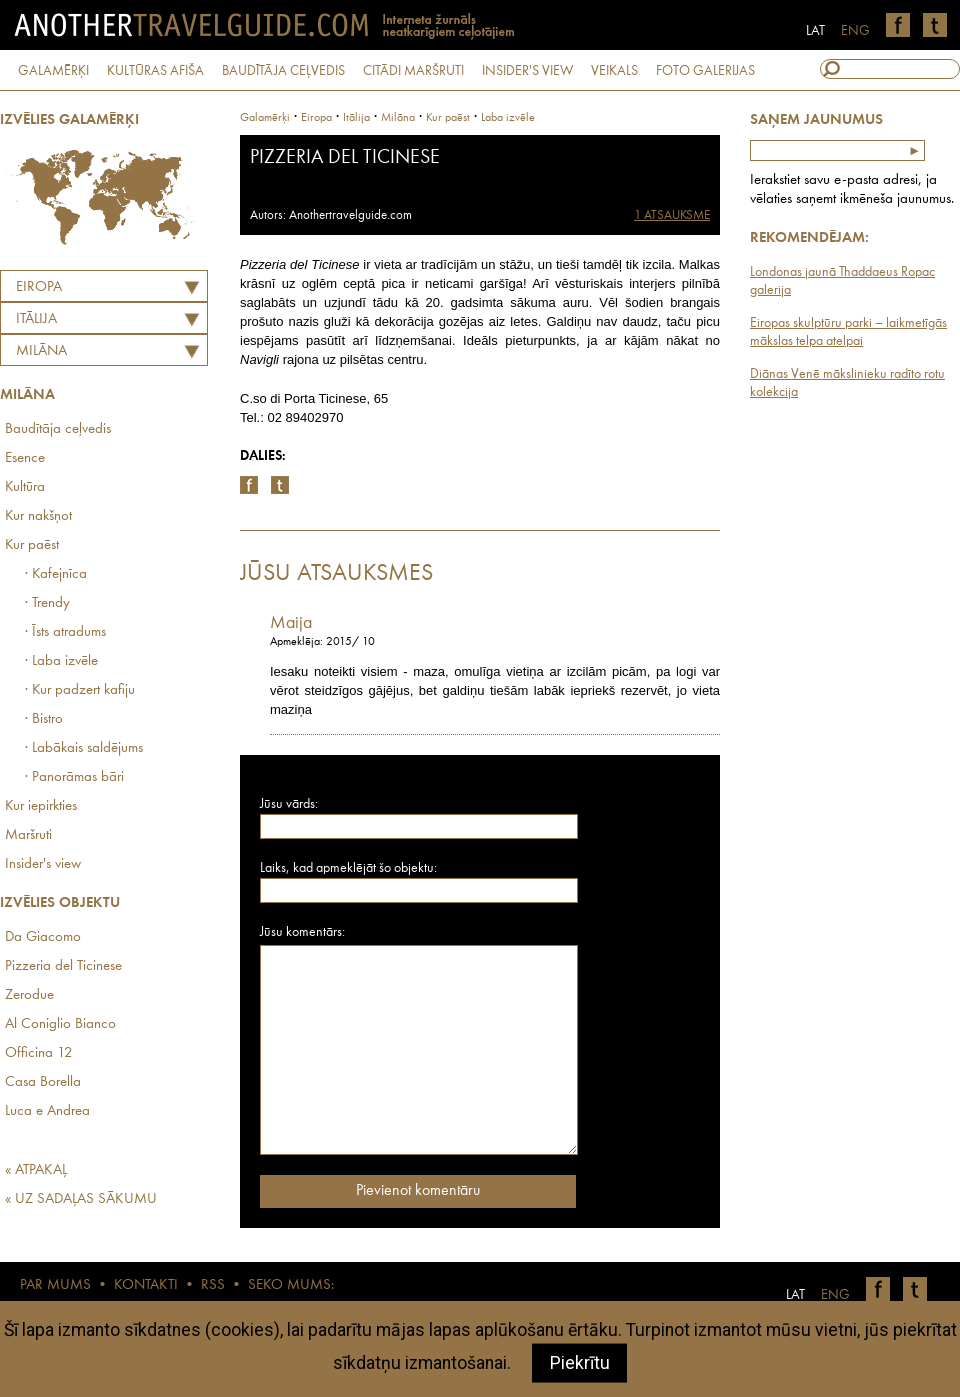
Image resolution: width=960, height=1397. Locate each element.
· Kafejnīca (56, 574)
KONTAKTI (146, 1285)
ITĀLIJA (36, 319)
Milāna (41, 351)
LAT (815, 31)
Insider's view (43, 864)
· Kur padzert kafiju (80, 690)
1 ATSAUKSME (672, 215)
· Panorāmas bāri (74, 777)
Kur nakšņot (38, 516)
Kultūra (25, 487)
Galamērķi (265, 118)
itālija (356, 118)
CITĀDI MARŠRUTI (413, 71)
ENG (855, 31)
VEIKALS (614, 71)
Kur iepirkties (41, 806)
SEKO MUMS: (291, 1285)
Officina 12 (39, 1053)
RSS (213, 1285)
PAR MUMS (55, 1285)
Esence (25, 458)
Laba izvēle (508, 118)
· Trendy (47, 603)
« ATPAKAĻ (36, 1170)
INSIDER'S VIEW (527, 71)
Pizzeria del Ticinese (63, 966)
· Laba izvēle (61, 661)
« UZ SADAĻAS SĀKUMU (81, 1199)
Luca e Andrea (47, 1111)
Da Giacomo (43, 937)
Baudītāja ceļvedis (58, 429)
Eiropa (39, 287)
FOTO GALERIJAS (705, 71)
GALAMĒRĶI (53, 71)
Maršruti (28, 835)
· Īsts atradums (65, 632)
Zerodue (29, 995)
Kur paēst (32, 545)
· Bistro (44, 719)
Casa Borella (43, 1082)
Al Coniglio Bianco (60, 1024)
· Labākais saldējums (84, 748)
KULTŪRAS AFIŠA (155, 71)
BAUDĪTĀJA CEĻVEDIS (283, 71)
